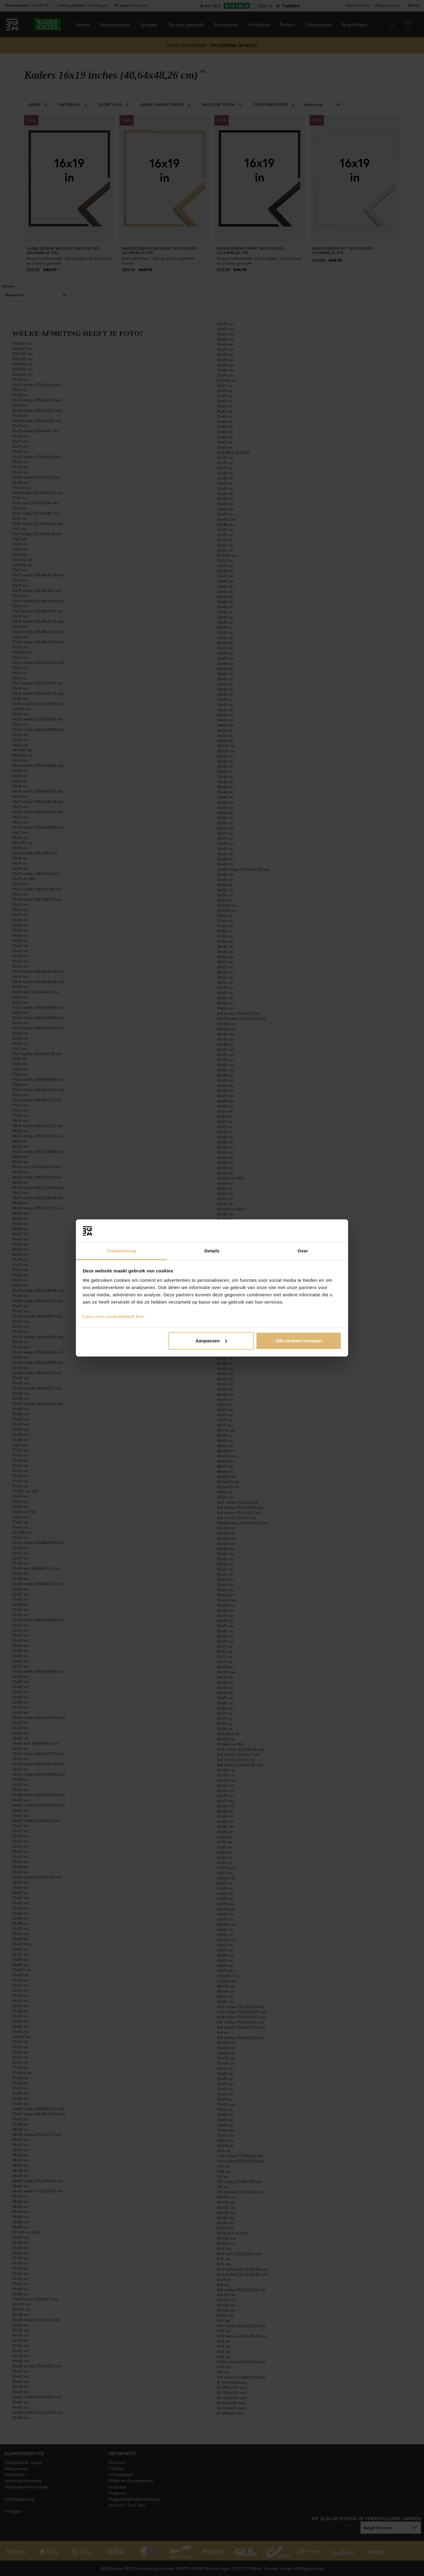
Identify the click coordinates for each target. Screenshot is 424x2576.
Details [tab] (212, 1250)
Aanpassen (211, 1340)
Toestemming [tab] (121, 1250)
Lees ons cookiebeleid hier (114, 1316)
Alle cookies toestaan (299, 1340)
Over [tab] (303, 1250)
